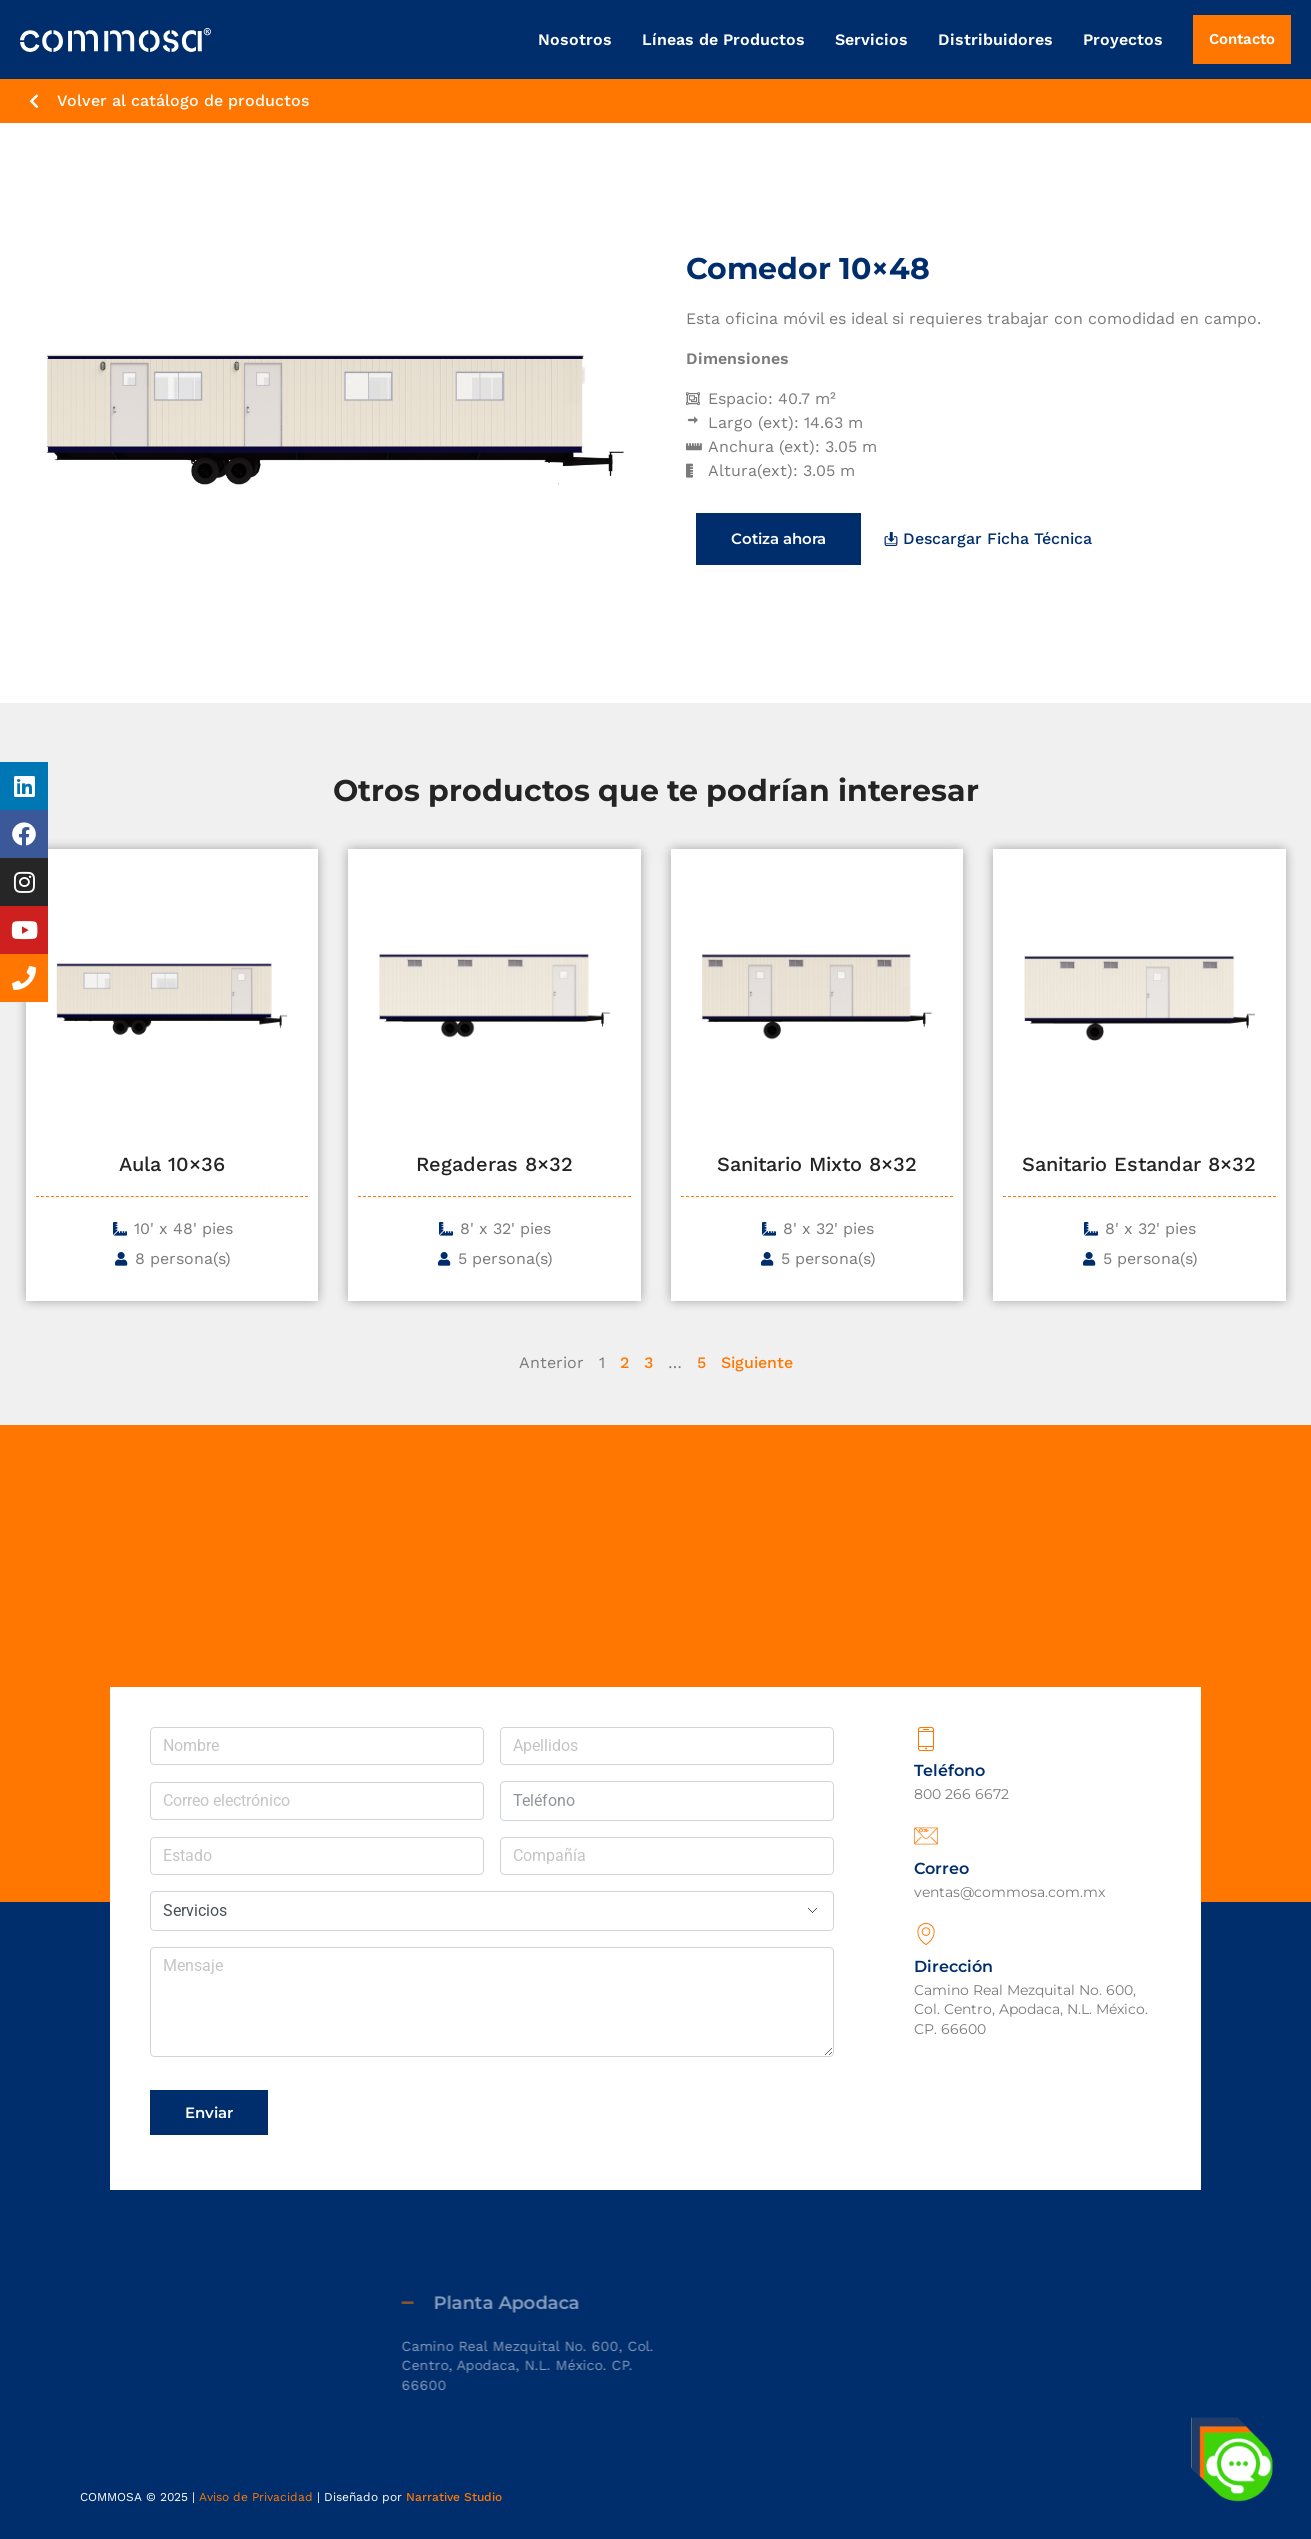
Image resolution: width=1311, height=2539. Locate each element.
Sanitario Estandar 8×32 (1139, 1164)
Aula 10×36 (172, 1164)
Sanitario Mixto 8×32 (817, 1164)
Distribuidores (985, 39)
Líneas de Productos (713, 39)
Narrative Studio (454, 2497)
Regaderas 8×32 (494, 1164)
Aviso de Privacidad (256, 2497)
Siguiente (757, 1362)
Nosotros (565, 39)
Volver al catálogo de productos (183, 100)
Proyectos (1113, 39)
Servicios (861, 39)
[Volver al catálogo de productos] (34, 101)
